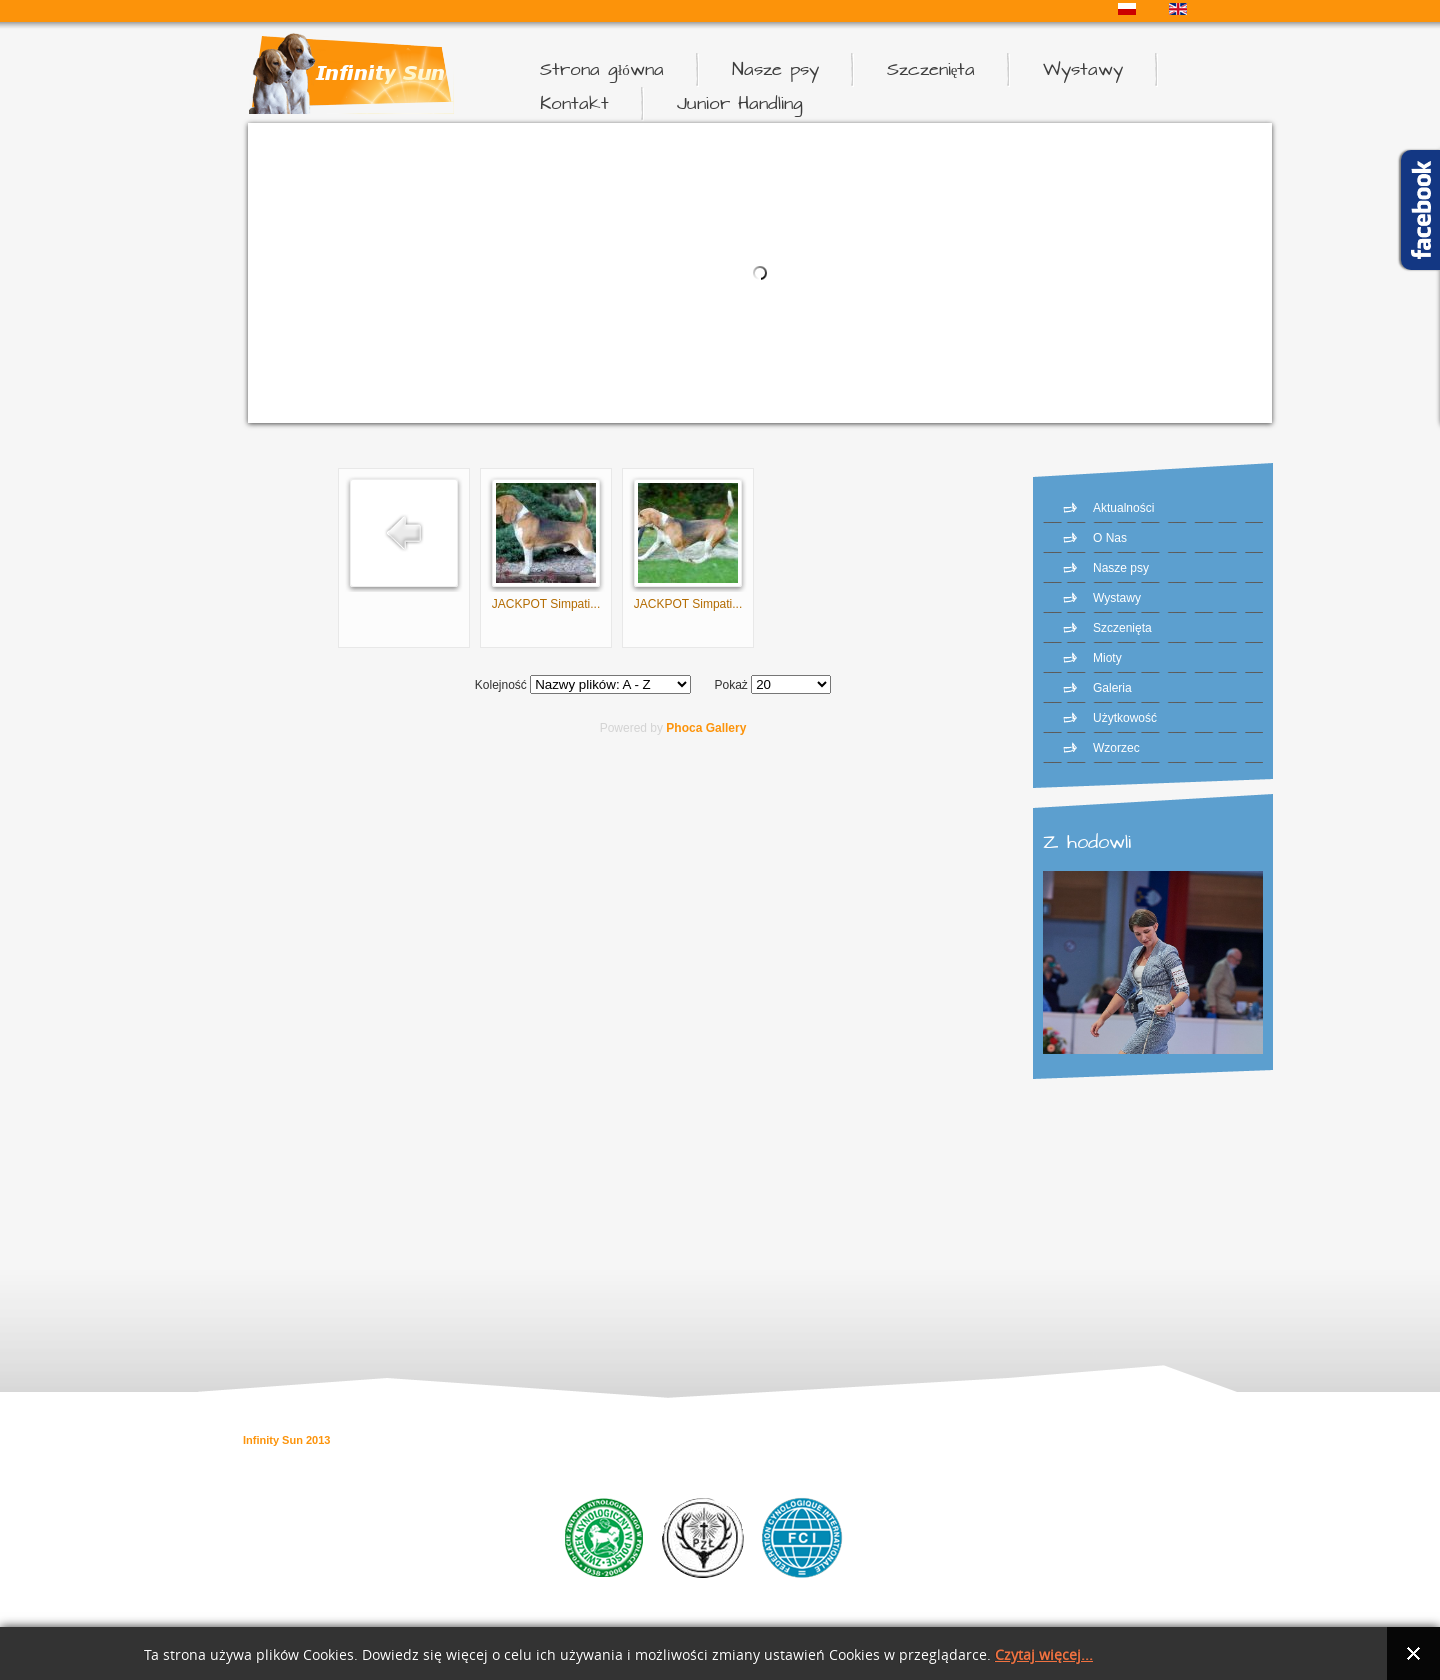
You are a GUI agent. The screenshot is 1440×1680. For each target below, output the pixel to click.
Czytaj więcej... (1044, 1655)
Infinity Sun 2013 (286, 1440)
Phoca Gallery (706, 728)
